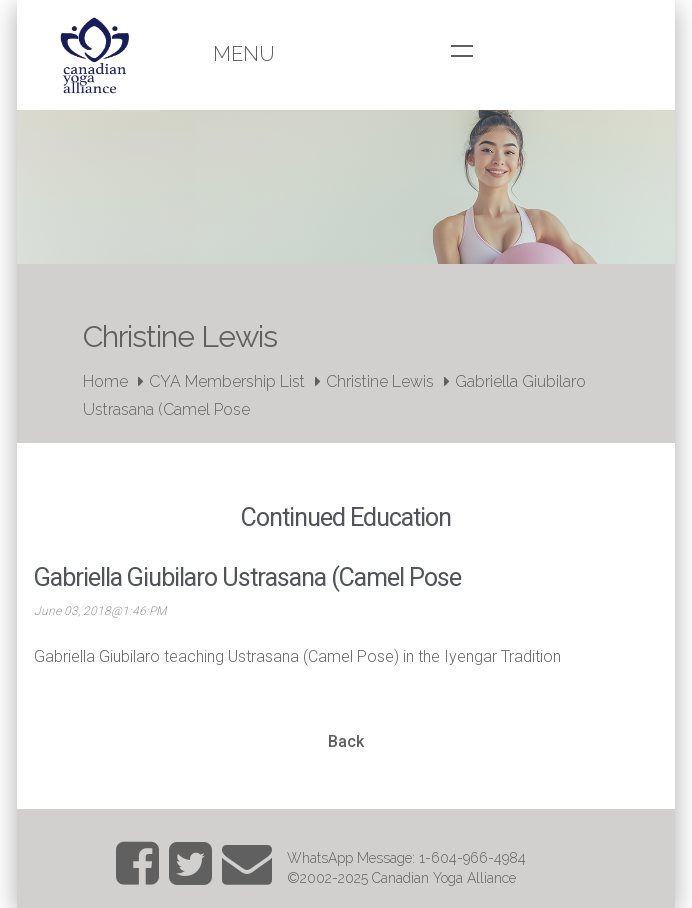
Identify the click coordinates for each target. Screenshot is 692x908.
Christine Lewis (380, 381)
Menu (244, 54)
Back (346, 741)
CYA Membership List (227, 381)
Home (105, 381)
